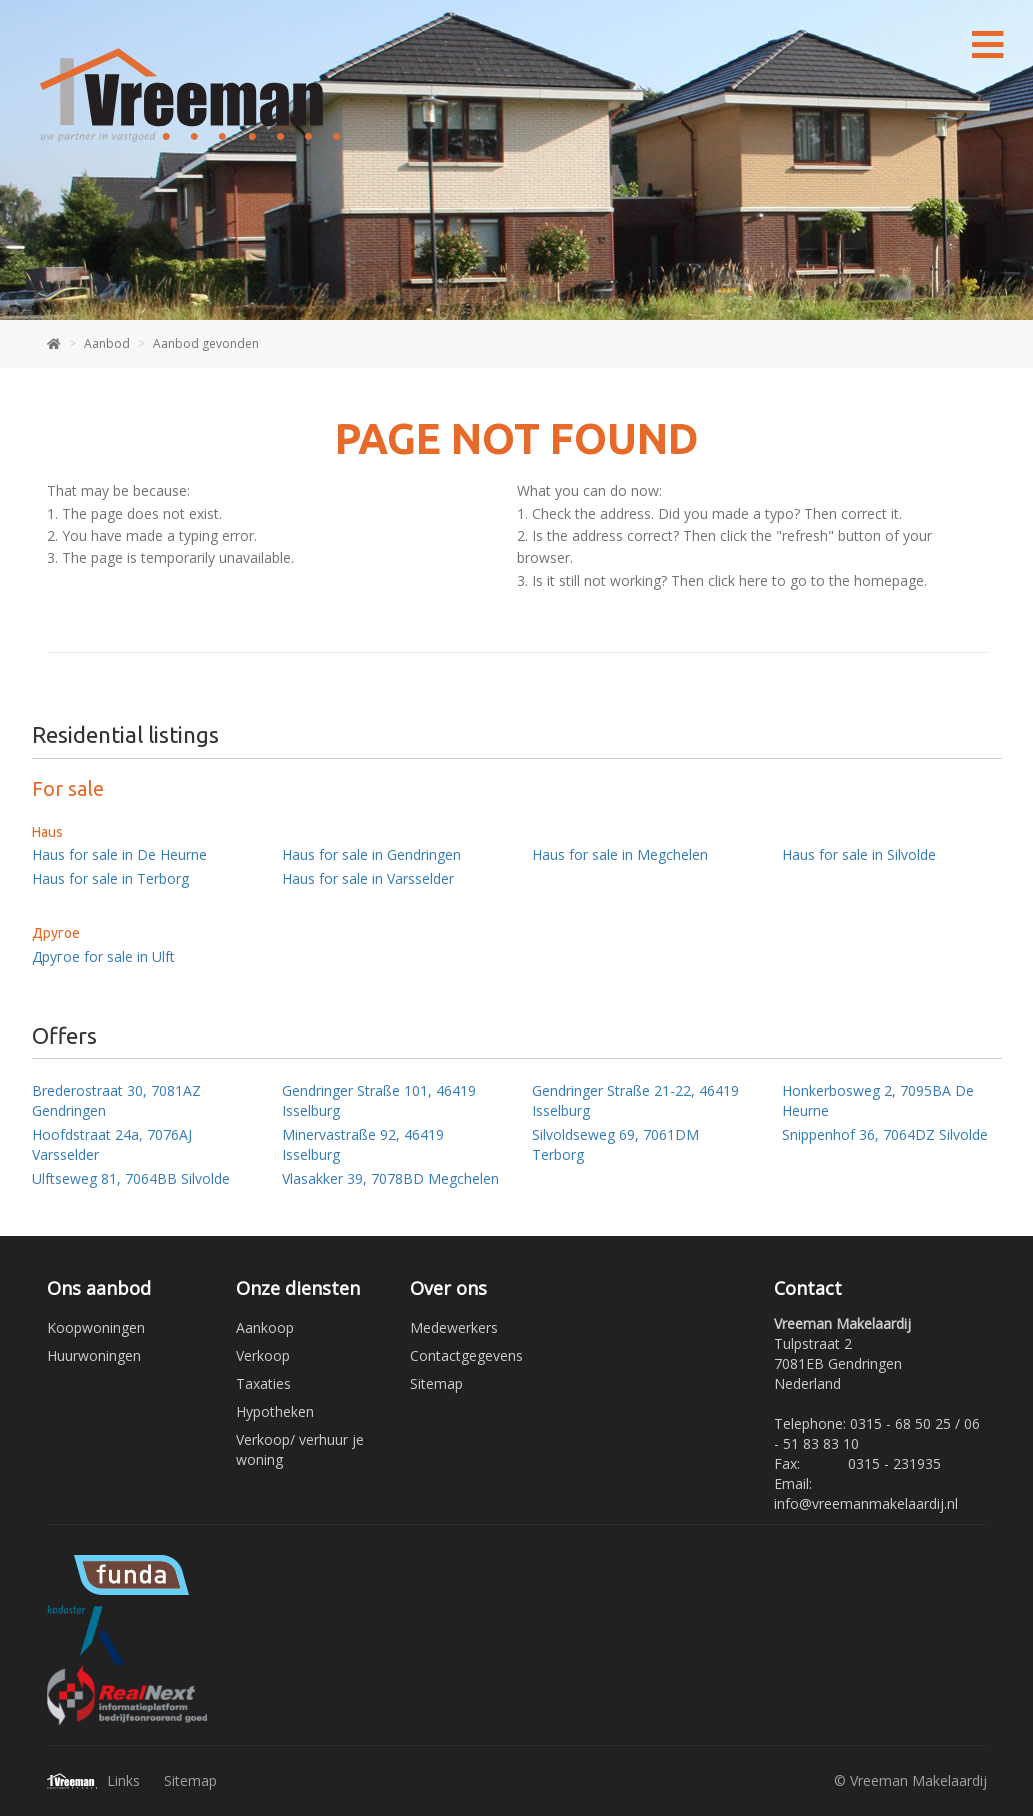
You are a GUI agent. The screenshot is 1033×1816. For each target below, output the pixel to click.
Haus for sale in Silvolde (859, 854)
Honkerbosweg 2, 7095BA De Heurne (878, 1100)
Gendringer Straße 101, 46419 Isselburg (379, 1100)
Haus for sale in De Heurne (119, 854)
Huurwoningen (94, 1355)
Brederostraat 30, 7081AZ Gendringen (116, 1100)
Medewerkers (454, 1327)
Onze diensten (298, 1288)
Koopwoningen (96, 1327)
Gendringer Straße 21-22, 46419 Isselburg (635, 1100)
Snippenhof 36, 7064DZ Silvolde (885, 1134)
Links (123, 1780)
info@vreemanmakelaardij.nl (866, 1503)
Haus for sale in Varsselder (368, 878)
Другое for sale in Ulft (103, 956)
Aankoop (265, 1327)
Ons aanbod (99, 1288)
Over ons (448, 1288)
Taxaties (263, 1383)
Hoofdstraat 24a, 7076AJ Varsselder (112, 1144)
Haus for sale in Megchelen (620, 854)
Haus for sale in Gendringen (371, 854)
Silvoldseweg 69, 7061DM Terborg (615, 1144)
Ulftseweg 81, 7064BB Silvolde (131, 1178)
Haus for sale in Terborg (110, 878)
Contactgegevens (466, 1355)
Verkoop (263, 1355)
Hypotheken (275, 1411)
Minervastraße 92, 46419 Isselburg (363, 1144)
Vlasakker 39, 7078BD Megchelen (390, 1178)
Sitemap (436, 1383)
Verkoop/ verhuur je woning (300, 1449)
